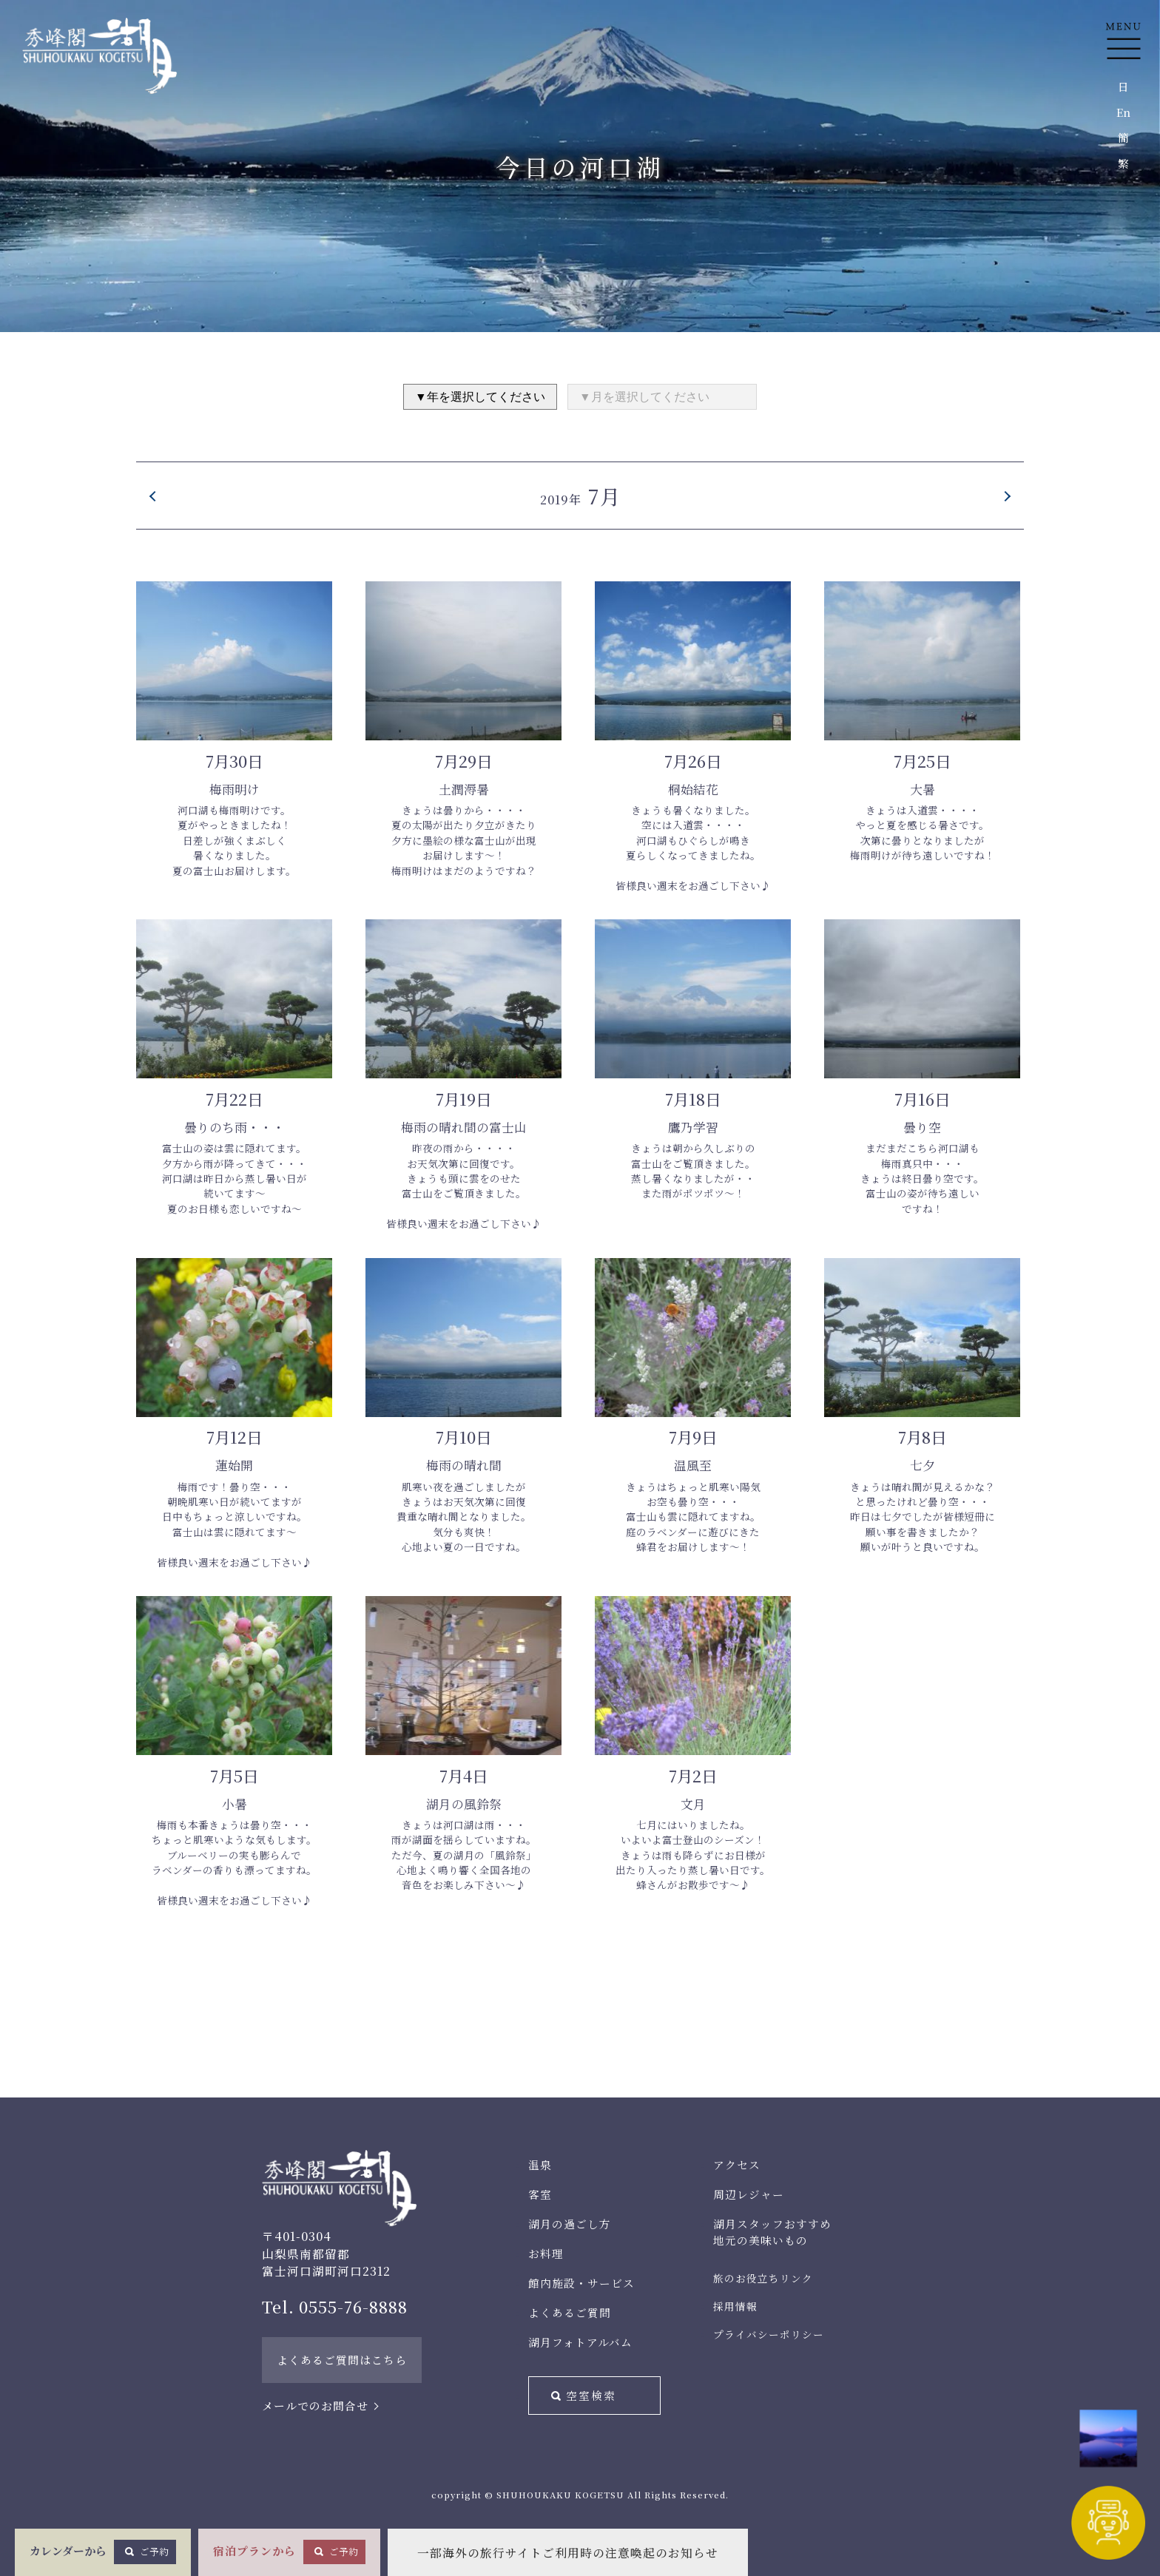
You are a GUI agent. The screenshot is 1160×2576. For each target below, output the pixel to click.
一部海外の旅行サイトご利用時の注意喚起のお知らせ (567, 2552)
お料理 (546, 2253)
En (1123, 112)
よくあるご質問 (569, 2312)
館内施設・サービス (581, 2283)
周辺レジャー (748, 2194)
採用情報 (735, 2306)
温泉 (540, 2164)
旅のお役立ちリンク (763, 2278)
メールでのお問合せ (315, 2405)
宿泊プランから (289, 2551)
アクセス (737, 2164)
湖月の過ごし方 (569, 2223)
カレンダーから (103, 2551)
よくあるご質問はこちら (342, 2359)
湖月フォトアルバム (580, 2342)
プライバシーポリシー (768, 2334)
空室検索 (591, 2395)
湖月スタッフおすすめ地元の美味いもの (772, 2232)
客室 (540, 2194)
